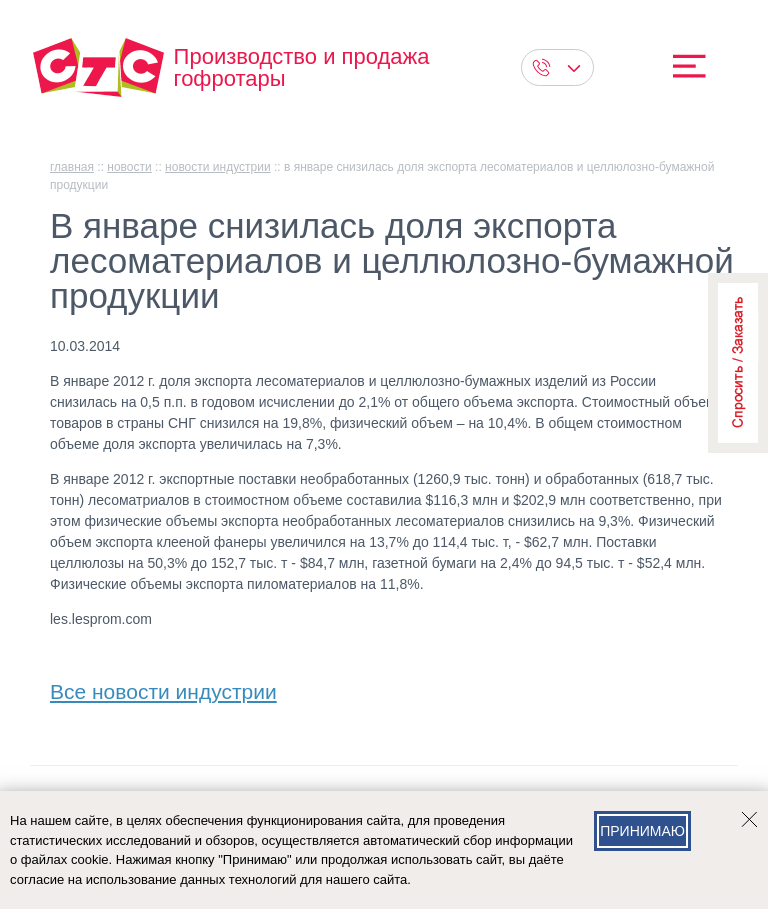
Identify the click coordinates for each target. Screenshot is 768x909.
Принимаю (642, 831)
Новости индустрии (218, 167)
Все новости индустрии (163, 687)
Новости (129, 167)
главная (72, 167)
